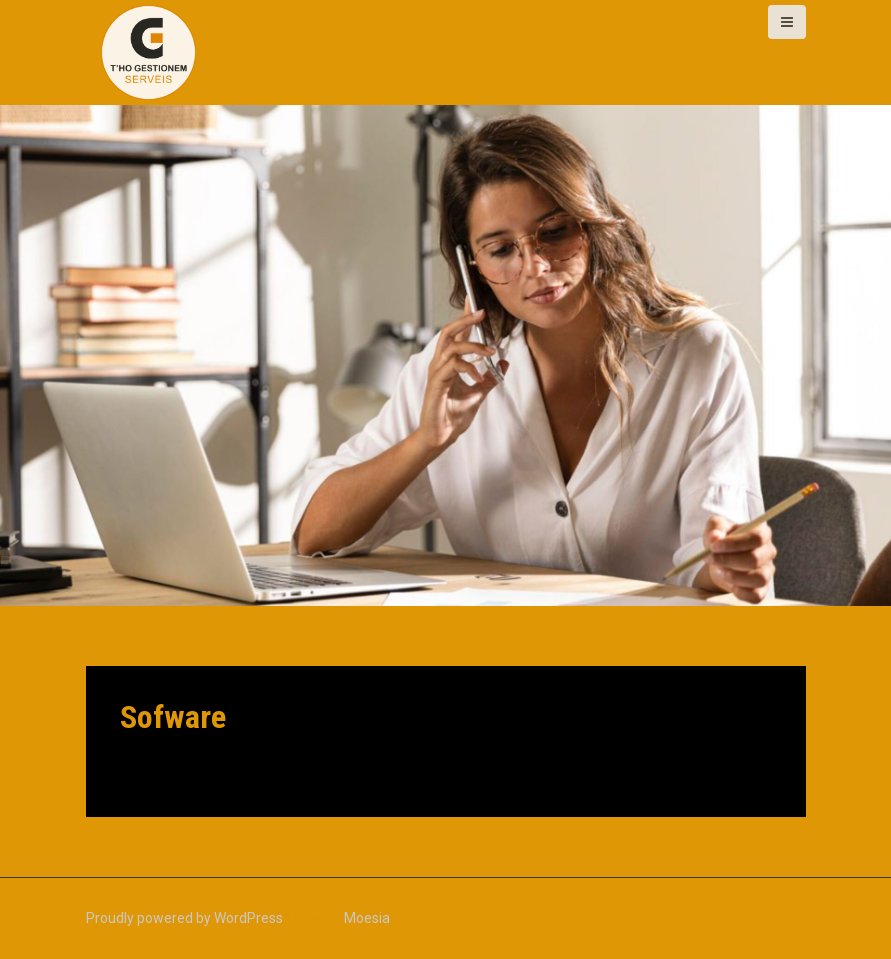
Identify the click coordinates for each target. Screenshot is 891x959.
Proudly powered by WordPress (184, 918)
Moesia (367, 918)
